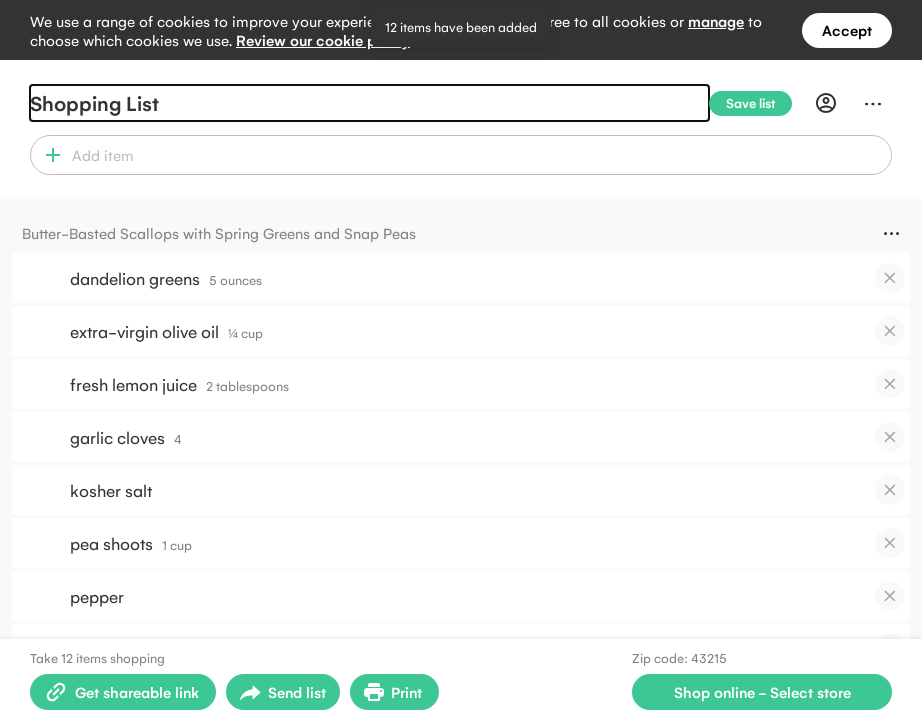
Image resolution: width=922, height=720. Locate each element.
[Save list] (758, 103)
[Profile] (826, 103)
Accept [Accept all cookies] (847, 29)
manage (716, 20)
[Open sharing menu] (283, 692)
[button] (48, 155)
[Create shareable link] (123, 692)
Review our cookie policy (323, 39)
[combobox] (478, 155)
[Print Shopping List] (394, 692)
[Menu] (873, 103)
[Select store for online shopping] (762, 692)
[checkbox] (890, 278)
